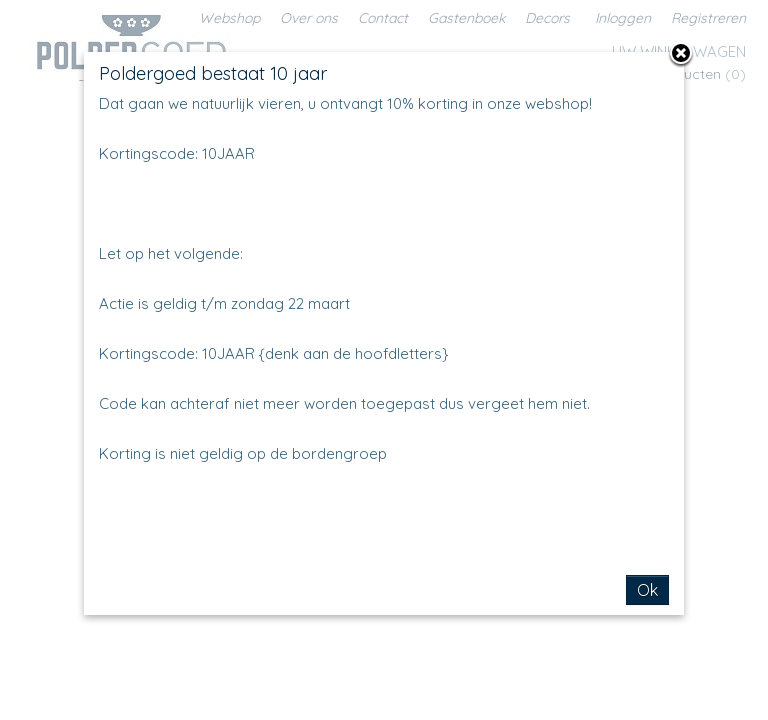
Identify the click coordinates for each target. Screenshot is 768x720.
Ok (647, 590)
